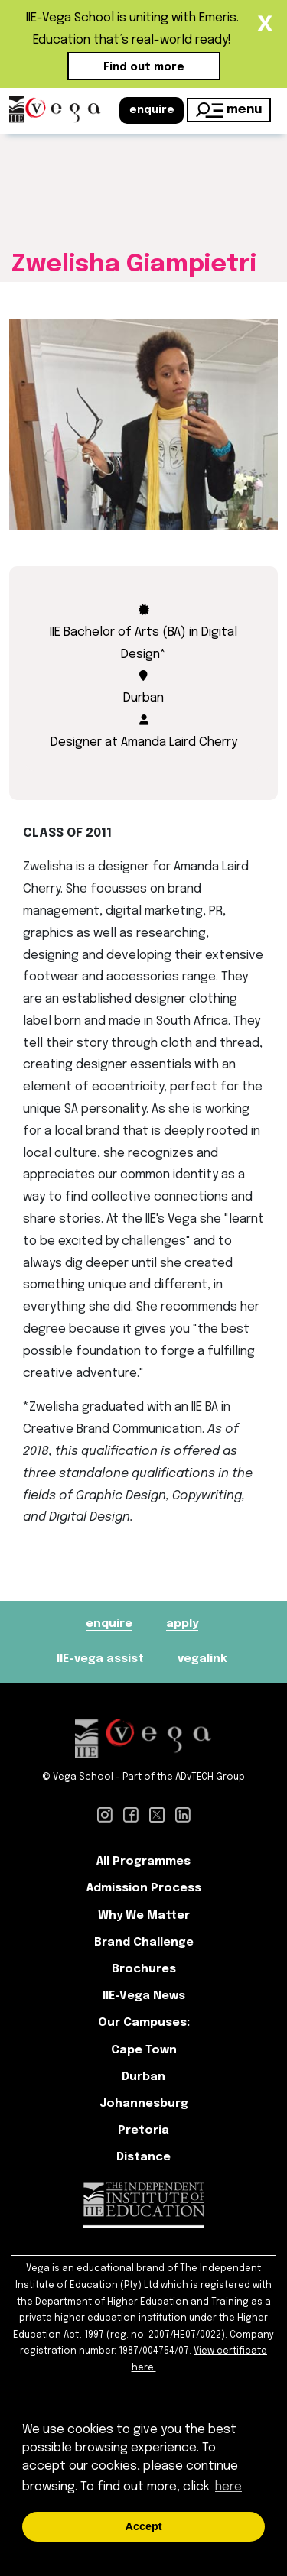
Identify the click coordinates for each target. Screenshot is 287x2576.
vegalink (202, 1659)
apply (182, 1624)
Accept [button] (144, 2526)
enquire (151, 110)
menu (229, 110)
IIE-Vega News (144, 1996)
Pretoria (143, 2130)
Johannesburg (143, 2104)
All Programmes (143, 1861)
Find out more (143, 67)
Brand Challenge (144, 1942)
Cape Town (144, 2050)
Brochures (144, 1969)
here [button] (228, 2486)
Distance (143, 2157)
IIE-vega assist (100, 1659)
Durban (143, 2077)
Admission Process (143, 1888)
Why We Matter (144, 1916)
